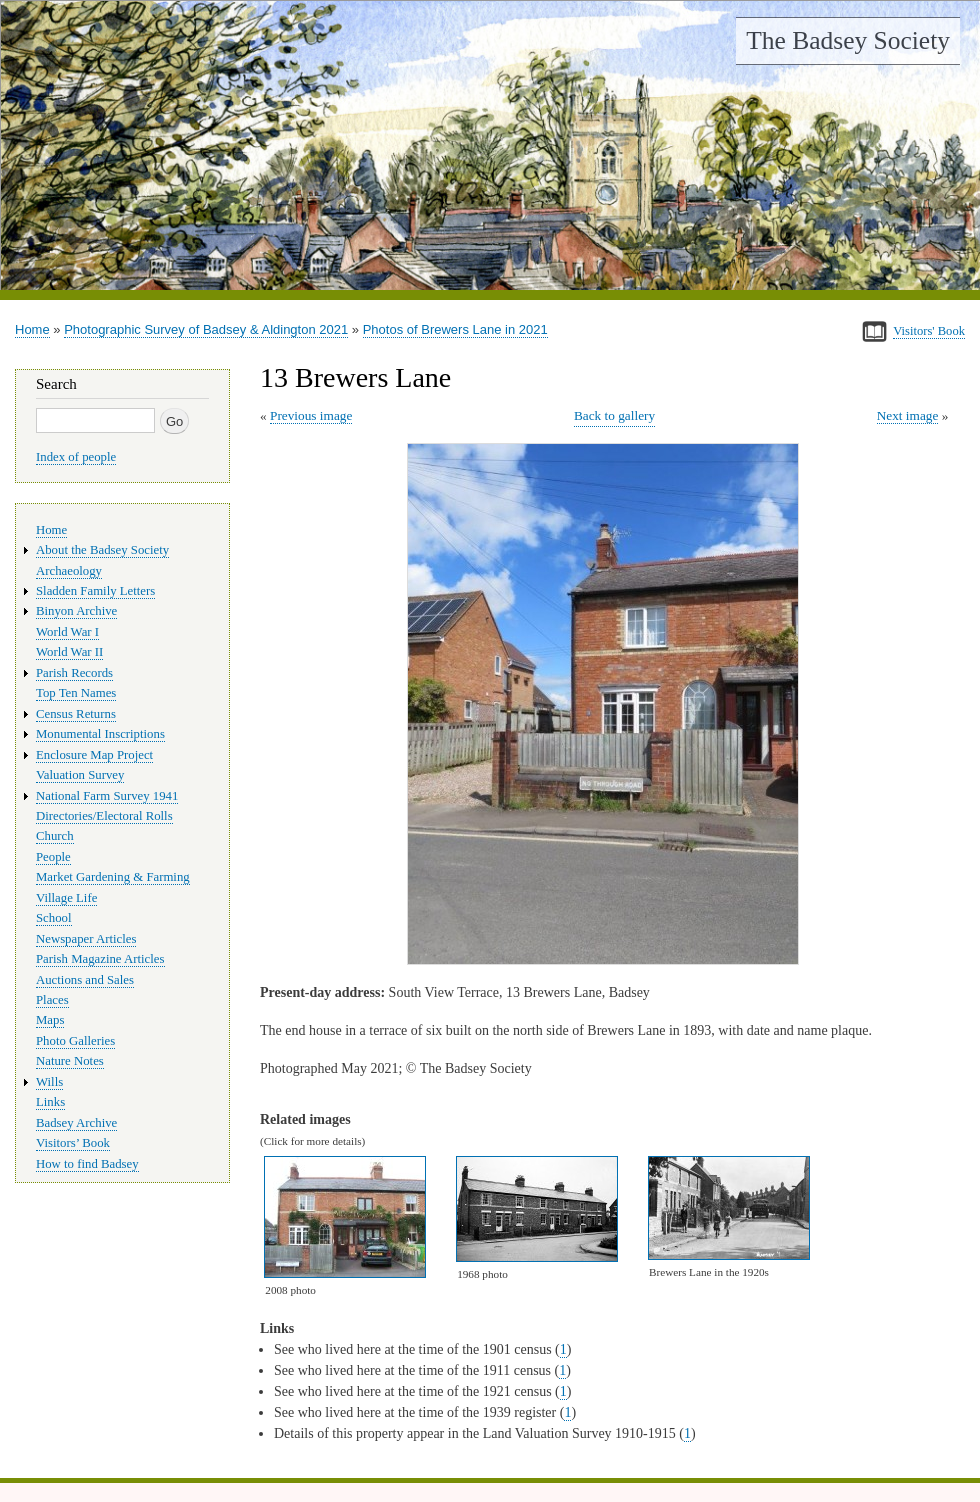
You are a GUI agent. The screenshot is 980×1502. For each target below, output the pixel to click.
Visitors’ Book (73, 1143)
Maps (50, 1020)
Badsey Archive (76, 1123)
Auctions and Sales (85, 980)
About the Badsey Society (102, 550)
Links (50, 1102)
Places (52, 1000)
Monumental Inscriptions (100, 734)
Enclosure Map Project (94, 755)
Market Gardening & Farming (113, 877)
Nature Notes (70, 1061)
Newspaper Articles (86, 939)
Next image (908, 415)
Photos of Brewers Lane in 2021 (455, 329)
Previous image (311, 415)
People (53, 857)
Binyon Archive (76, 611)
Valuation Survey (80, 775)
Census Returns (76, 714)
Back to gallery (614, 415)
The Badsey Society (848, 40)
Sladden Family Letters (95, 591)
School (54, 918)
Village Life (66, 898)
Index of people (76, 457)
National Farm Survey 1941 (107, 796)
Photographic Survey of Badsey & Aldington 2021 (206, 329)
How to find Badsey (87, 1164)
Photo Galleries (75, 1041)
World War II (69, 652)
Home (32, 329)
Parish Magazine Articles (100, 959)
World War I (67, 632)
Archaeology (69, 571)
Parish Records (74, 673)
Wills (49, 1082)
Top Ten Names (76, 693)
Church (55, 836)
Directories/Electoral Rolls (104, 816)
